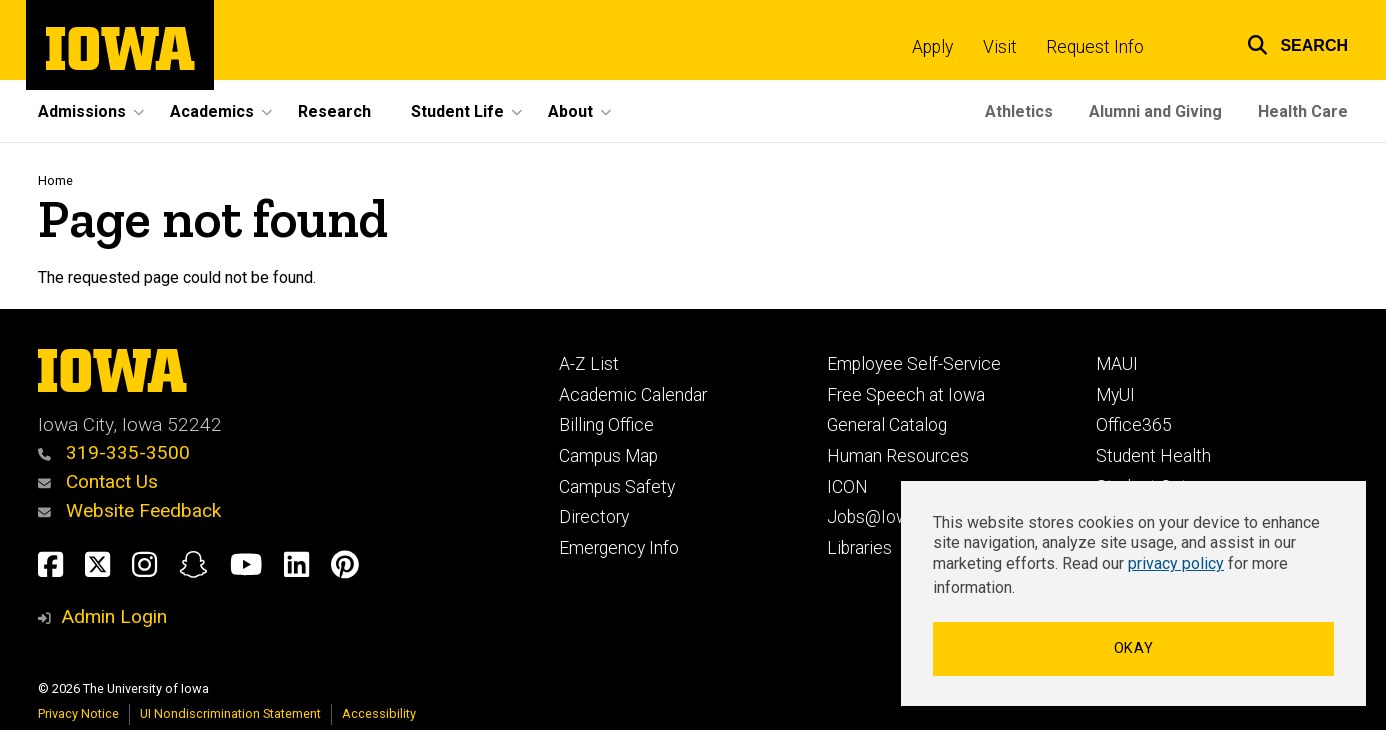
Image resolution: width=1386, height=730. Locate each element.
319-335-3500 (114, 452)
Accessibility (379, 713)
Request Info (1095, 47)
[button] (1285, 42)
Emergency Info (619, 548)
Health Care (1303, 111)
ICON (847, 487)
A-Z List (589, 364)
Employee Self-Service (914, 364)
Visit (1000, 47)
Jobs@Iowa (872, 517)
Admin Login (114, 616)
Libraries (859, 548)
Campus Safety (617, 487)
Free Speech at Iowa (906, 395)
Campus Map (608, 456)
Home (55, 180)
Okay (1134, 648)
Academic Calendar (633, 395)
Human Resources (898, 456)
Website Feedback (129, 510)
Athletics (1019, 111)
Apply (932, 47)
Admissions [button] (82, 111)
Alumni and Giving (1155, 111)
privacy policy (1176, 563)
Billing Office (606, 425)
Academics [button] (212, 111)
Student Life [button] (457, 111)
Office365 (1134, 425)
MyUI (1115, 395)
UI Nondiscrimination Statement (230, 713)
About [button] (570, 111)
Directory (594, 517)
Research (334, 111)
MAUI (1117, 364)
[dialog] (1133, 593)
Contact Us (98, 481)
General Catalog (887, 425)
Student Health (1153, 456)
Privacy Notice (78, 713)
